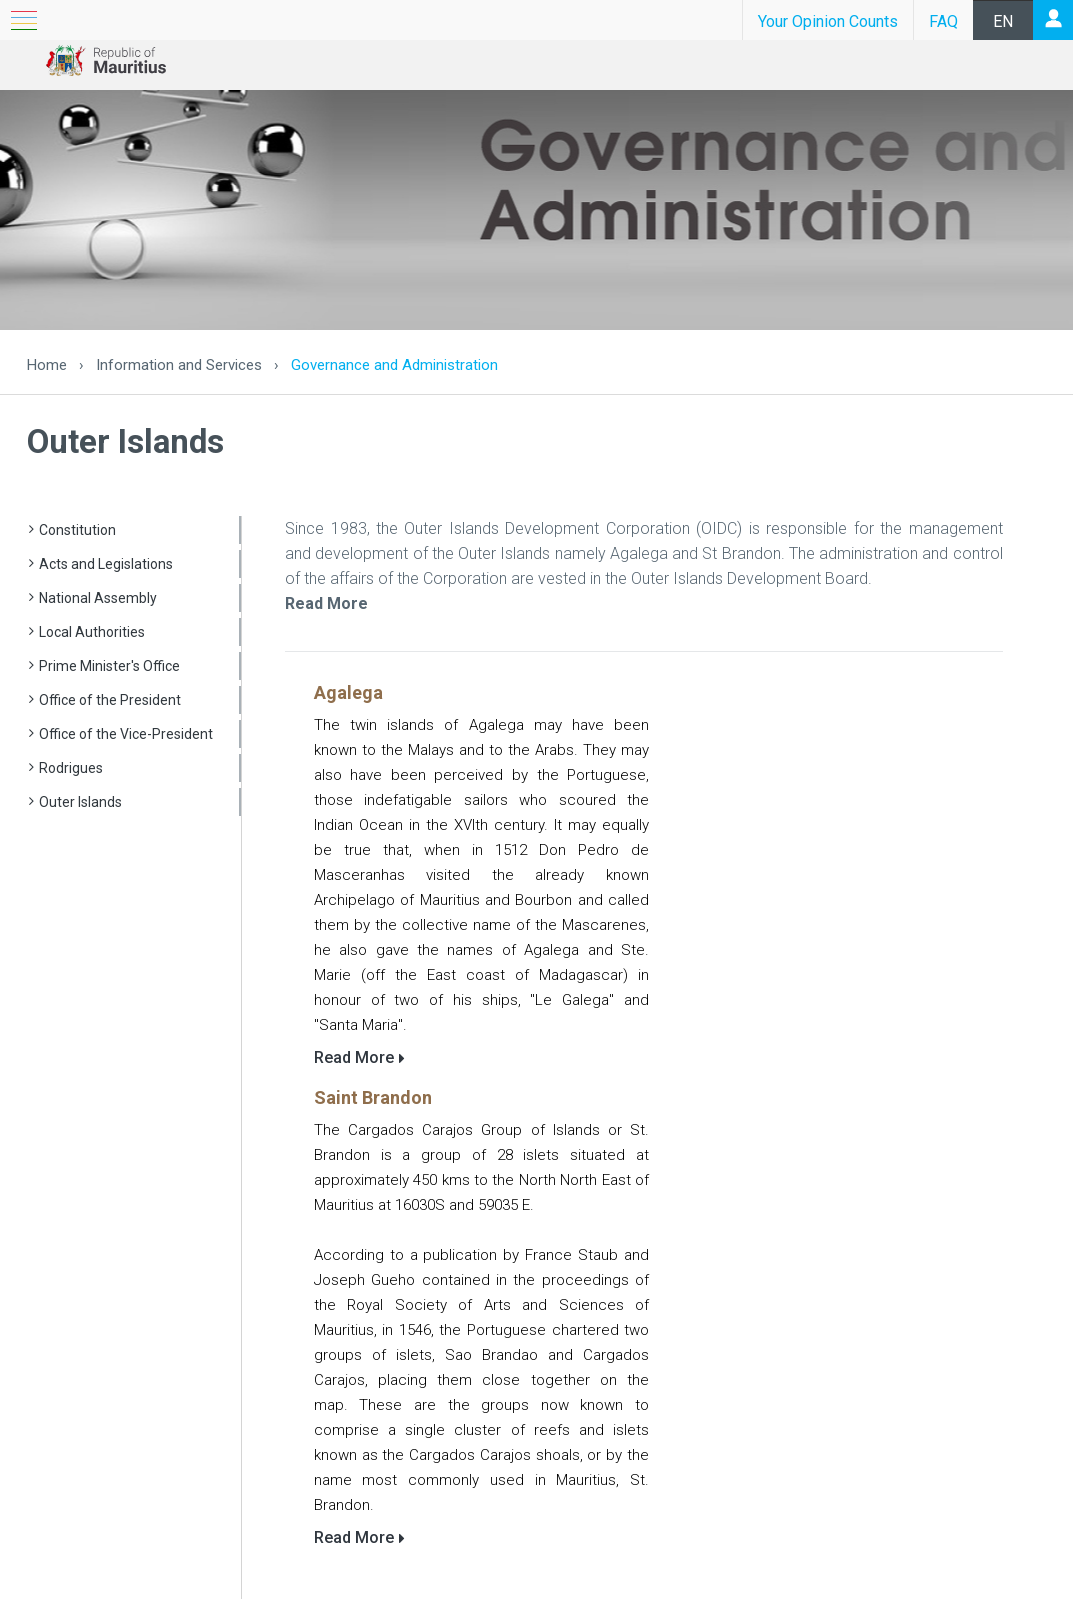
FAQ (943, 21)
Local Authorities (92, 632)
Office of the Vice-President (126, 734)
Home (47, 365)
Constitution (77, 530)
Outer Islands (80, 802)
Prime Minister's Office (109, 666)
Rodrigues (71, 768)
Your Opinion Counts (828, 21)
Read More (326, 603)
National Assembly (98, 598)
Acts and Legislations (106, 564)
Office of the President (110, 700)
